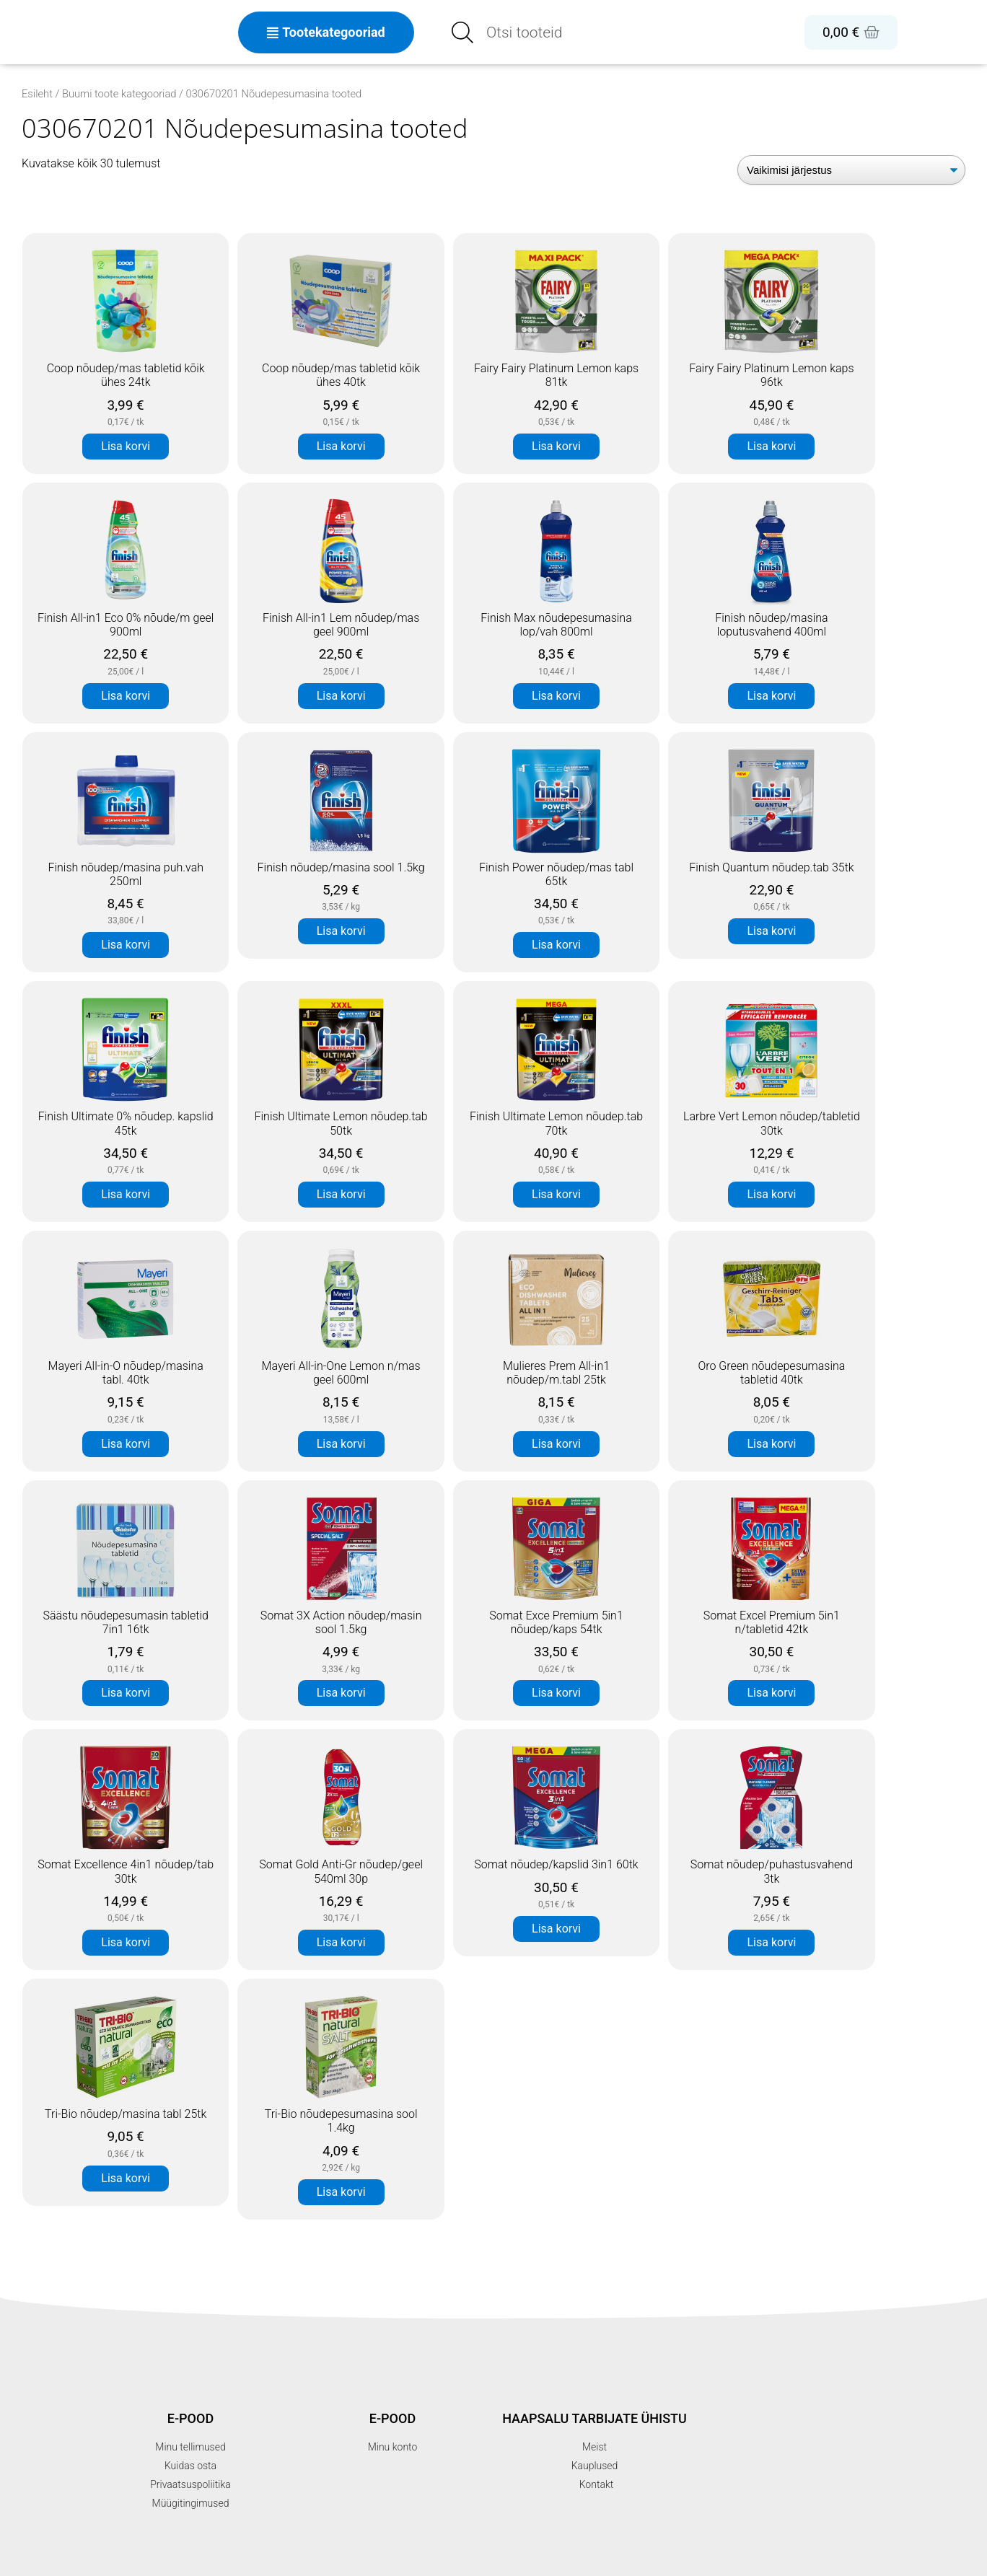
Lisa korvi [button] (125, 446)
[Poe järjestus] (851, 170)
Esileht (37, 93)
